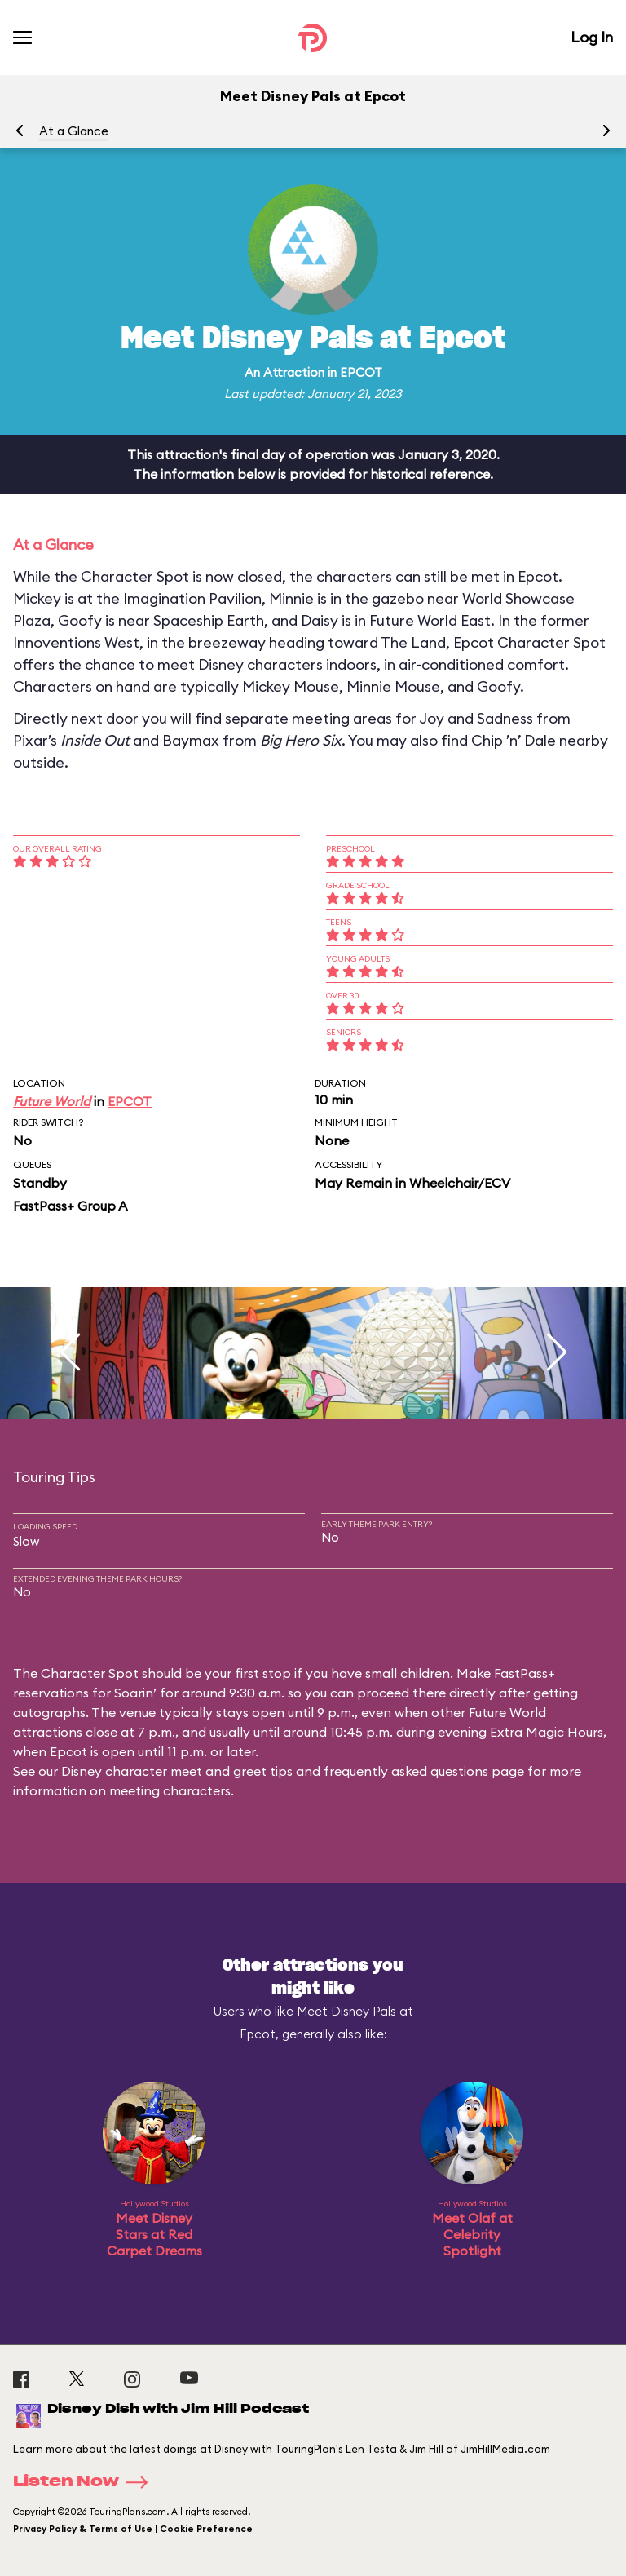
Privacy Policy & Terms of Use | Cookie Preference (133, 2528)
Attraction (293, 372)
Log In (592, 37)
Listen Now (85, 2482)
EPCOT (361, 372)
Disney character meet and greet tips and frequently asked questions (274, 1771)
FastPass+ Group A (70, 1205)
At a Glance (73, 131)
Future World (51, 1101)
